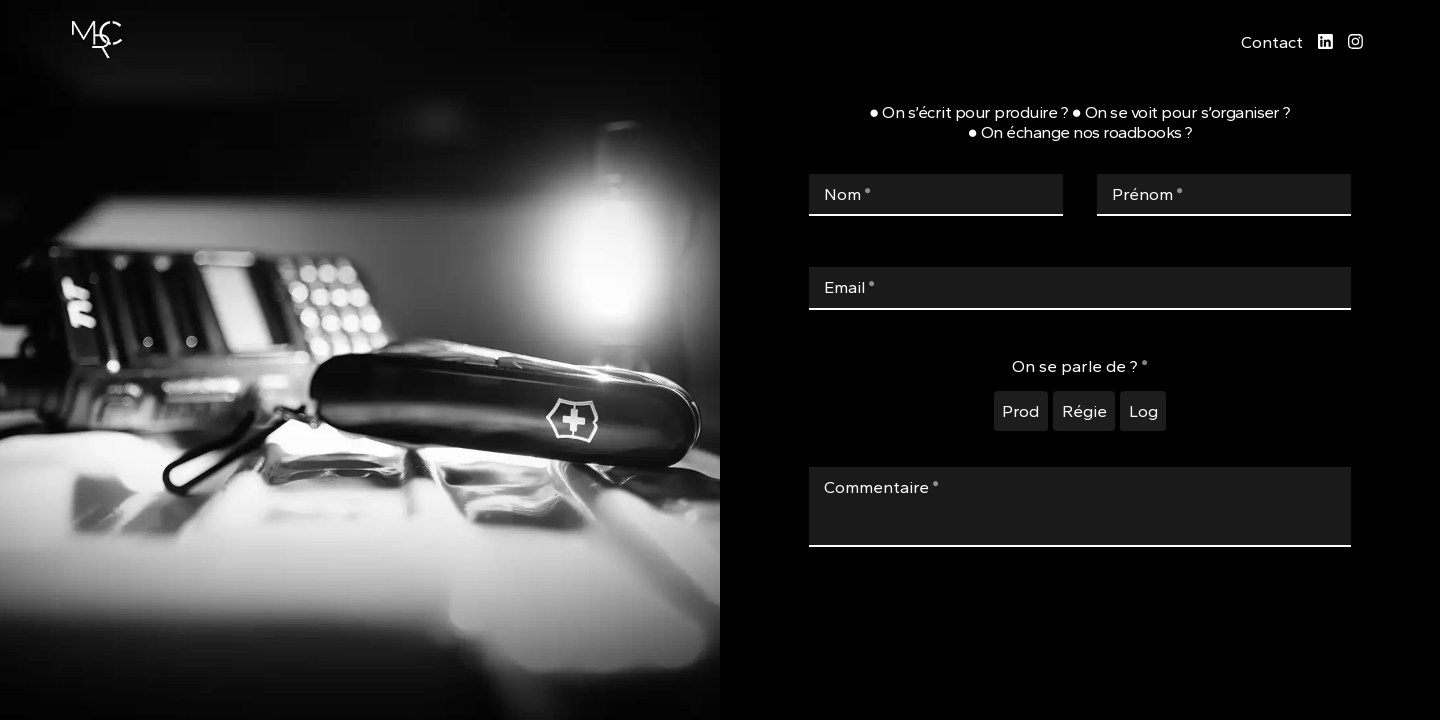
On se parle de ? (1080, 365)
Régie (1084, 411)
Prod (1020, 411)
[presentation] (1080, 643)
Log (1143, 411)
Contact (1272, 42)
